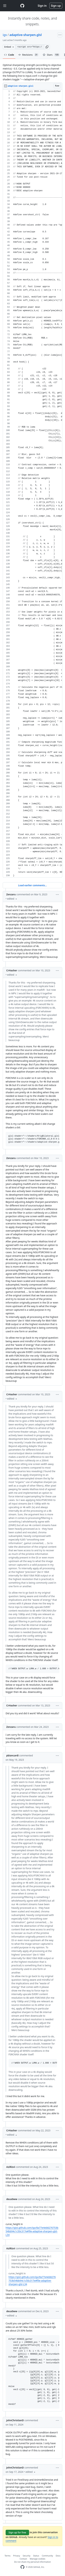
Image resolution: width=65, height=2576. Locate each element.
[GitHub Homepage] (22, 2567)
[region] (32, 484)
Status (36, 2555)
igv (5, 35)
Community (47, 2555)
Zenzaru (11, 894)
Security (26, 2555)
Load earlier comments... (32, 885)
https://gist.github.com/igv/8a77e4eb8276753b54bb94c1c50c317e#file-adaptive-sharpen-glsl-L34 (32, 2231)
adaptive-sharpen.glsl (26, 35)
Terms (8, 2555)
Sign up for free (17, 2532)
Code (9, 54)
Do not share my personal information (32, 2561)
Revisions (28, 55)
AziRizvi (10, 2166)
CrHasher (11, 970)
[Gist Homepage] (22, 6)
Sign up (56, 6)
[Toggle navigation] (5, 6)
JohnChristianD (15, 2420)
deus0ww (11, 2199)
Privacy (16, 2555)
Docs (58, 2555)
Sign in (42, 6)
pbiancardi (12, 1755)
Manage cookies (37, 2558)
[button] (47, 47)
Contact (23, 2558)
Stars (51, 55)
